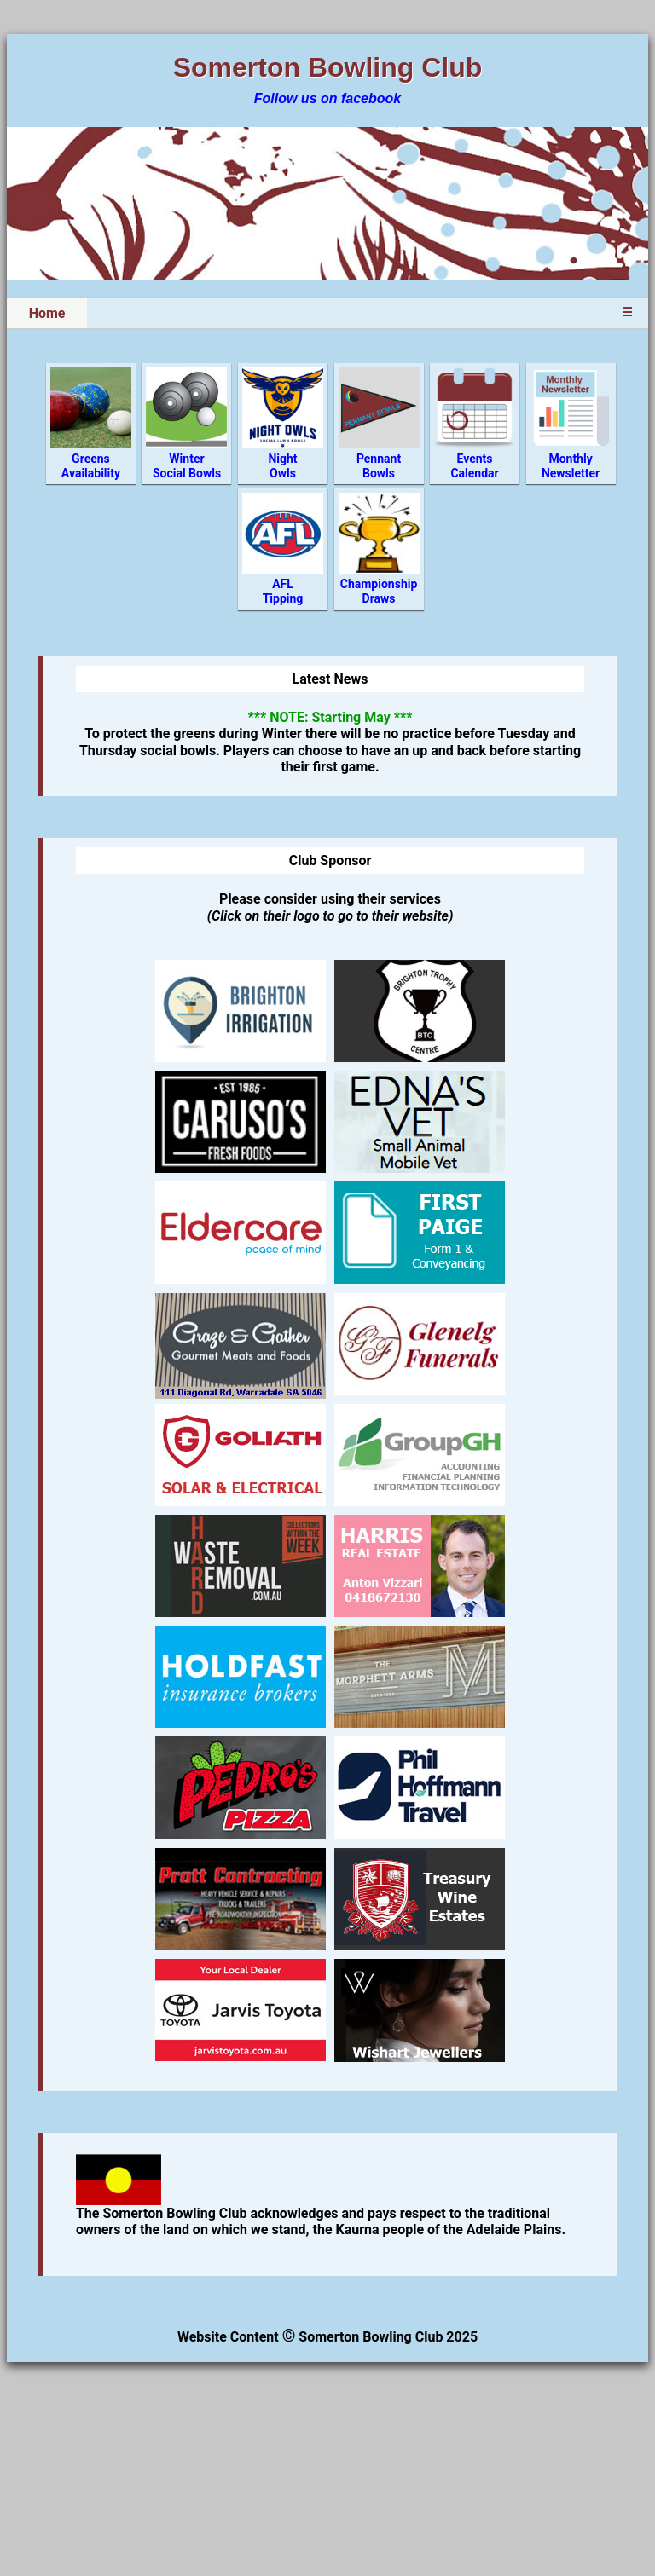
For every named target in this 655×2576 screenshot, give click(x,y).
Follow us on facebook (327, 98)
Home (47, 313)
